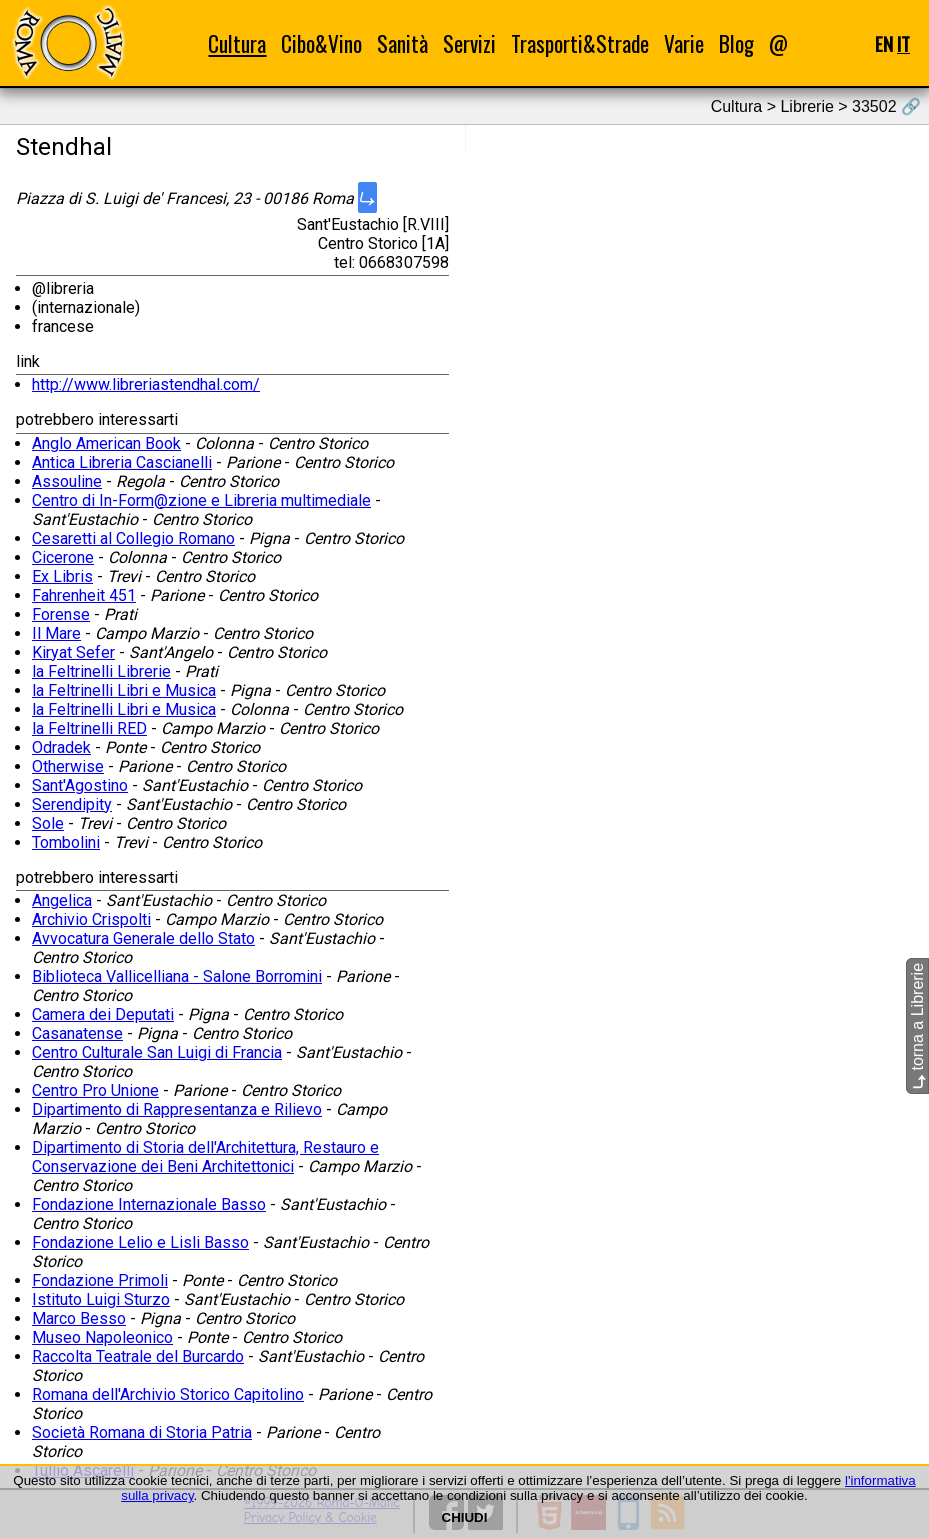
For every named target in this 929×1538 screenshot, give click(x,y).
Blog (736, 43)
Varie (684, 43)
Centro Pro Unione (95, 1090)
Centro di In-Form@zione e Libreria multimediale (201, 500)
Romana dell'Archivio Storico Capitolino (168, 1394)
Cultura (237, 43)
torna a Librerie (917, 1026)
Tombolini (66, 842)
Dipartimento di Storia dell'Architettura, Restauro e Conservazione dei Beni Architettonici (205, 1157)
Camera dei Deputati (103, 1014)
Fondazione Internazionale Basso (149, 1204)
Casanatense (77, 1033)
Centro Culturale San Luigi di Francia (157, 1052)
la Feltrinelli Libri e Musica (124, 690)
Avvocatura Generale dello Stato (143, 938)
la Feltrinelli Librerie (101, 671)
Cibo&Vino (321, 43)
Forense (61, 614)
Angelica (62, 900)
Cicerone (63, 557)
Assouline (67, 481)
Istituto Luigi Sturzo (101, 1299)
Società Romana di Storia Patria (142, 1432)
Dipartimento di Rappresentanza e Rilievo (177, 1109)
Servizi (469, 43)
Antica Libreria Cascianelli (122, 462)
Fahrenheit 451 (84, 595)
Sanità (402, 43)
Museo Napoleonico (102, 1337)
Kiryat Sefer (73, 652)
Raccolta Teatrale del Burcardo (138, 1356)
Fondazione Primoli (100, 1280)
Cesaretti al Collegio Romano (133, 538)
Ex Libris (62, 576)
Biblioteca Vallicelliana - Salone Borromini (177, 976)
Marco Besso (79, 1318)
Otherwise (68, 766)
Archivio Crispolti (91, 919)
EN (884, 43)
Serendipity (72, 804)
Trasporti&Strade (580, 43)
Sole (48, 823)
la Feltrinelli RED (89, 728)
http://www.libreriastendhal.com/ (146, 384)
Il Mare (56, 633)
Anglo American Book (106, 443)
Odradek (61, 747)
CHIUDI (465, 1517)
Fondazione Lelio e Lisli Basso (140, 1242)
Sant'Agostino (80, 785)
